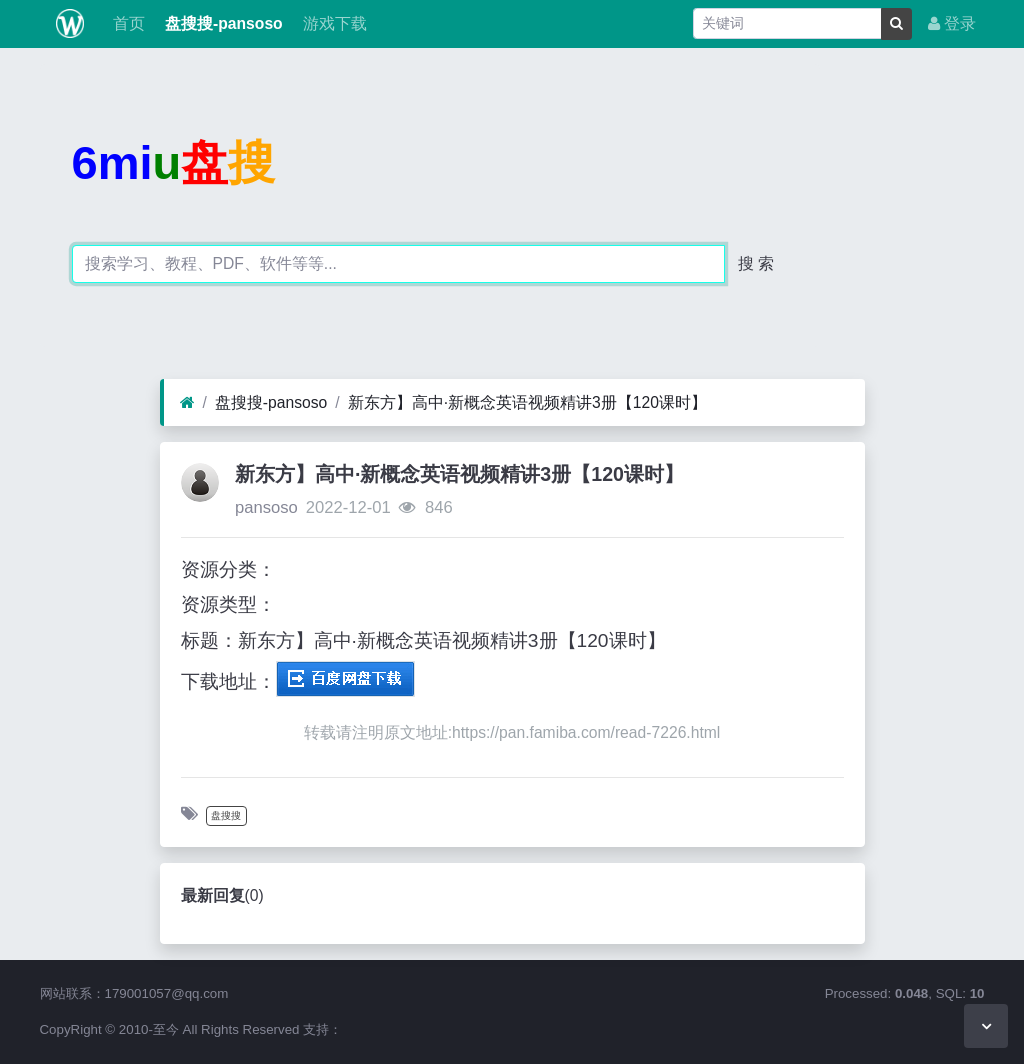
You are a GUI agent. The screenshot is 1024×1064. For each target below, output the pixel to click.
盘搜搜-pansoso (222, 23)
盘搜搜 (226, 815)
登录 (952, 23)
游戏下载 (333, 23)
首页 (126, 23)
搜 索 (756, 263)
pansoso (266, 507)
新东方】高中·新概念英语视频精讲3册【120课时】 (527, 402)
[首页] (187, 403)
